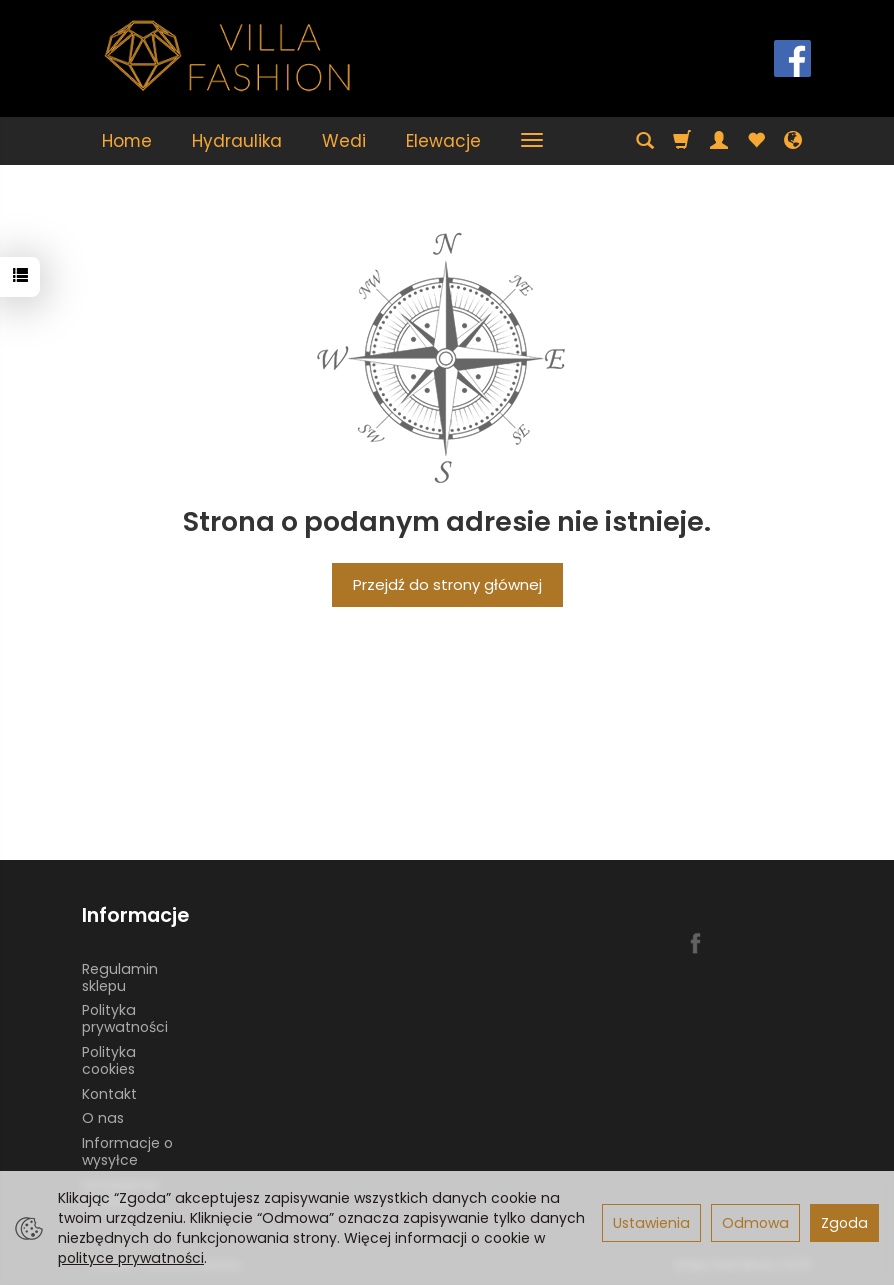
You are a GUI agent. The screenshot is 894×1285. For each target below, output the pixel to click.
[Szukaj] (645, 141)
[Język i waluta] (793, 141)
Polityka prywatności (125, 1018)
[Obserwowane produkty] (756, 141)
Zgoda (844, 1223)
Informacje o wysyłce (127, 1151)
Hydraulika (237, 141)
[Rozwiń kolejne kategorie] (532, 141)
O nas (103, 1118)
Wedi (344, 141)
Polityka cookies (109, 1060)
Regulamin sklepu (120, 977)
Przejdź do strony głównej (447, 584)
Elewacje (443, 141)
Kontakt (109, 1094)
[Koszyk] (682, 141)
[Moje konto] (719, 141)
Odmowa (755, 1223)
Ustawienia (651, 1223)
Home (127, 141)
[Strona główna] (228, 56)
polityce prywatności (131, 1258)
